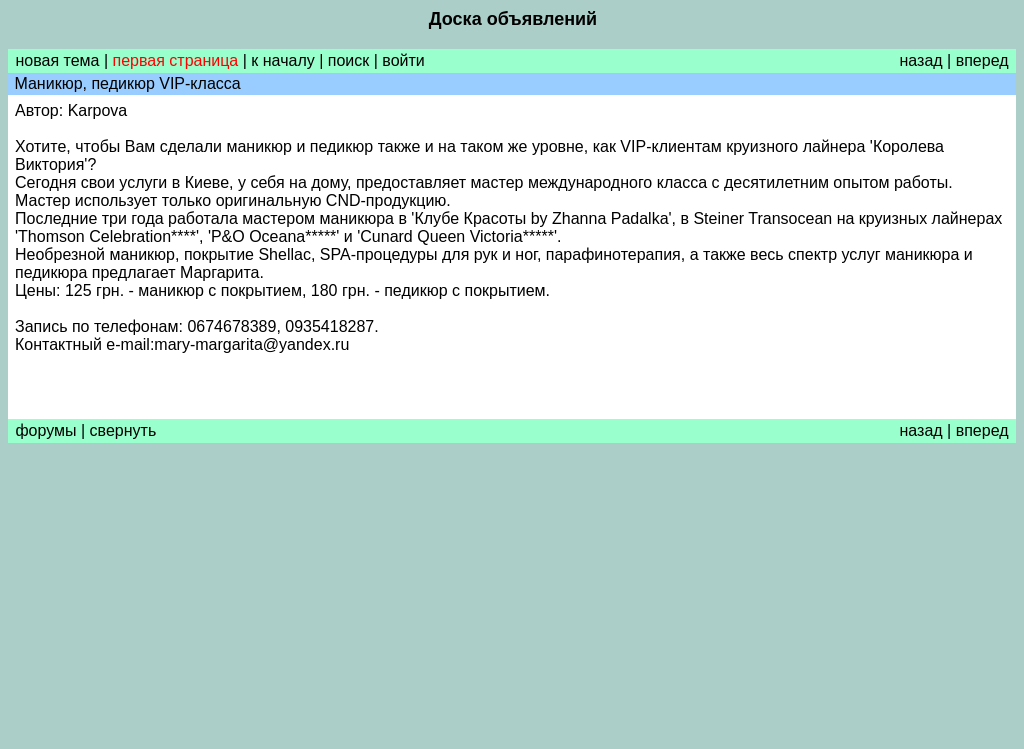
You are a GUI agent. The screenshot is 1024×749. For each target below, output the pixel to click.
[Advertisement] (512, 601)
